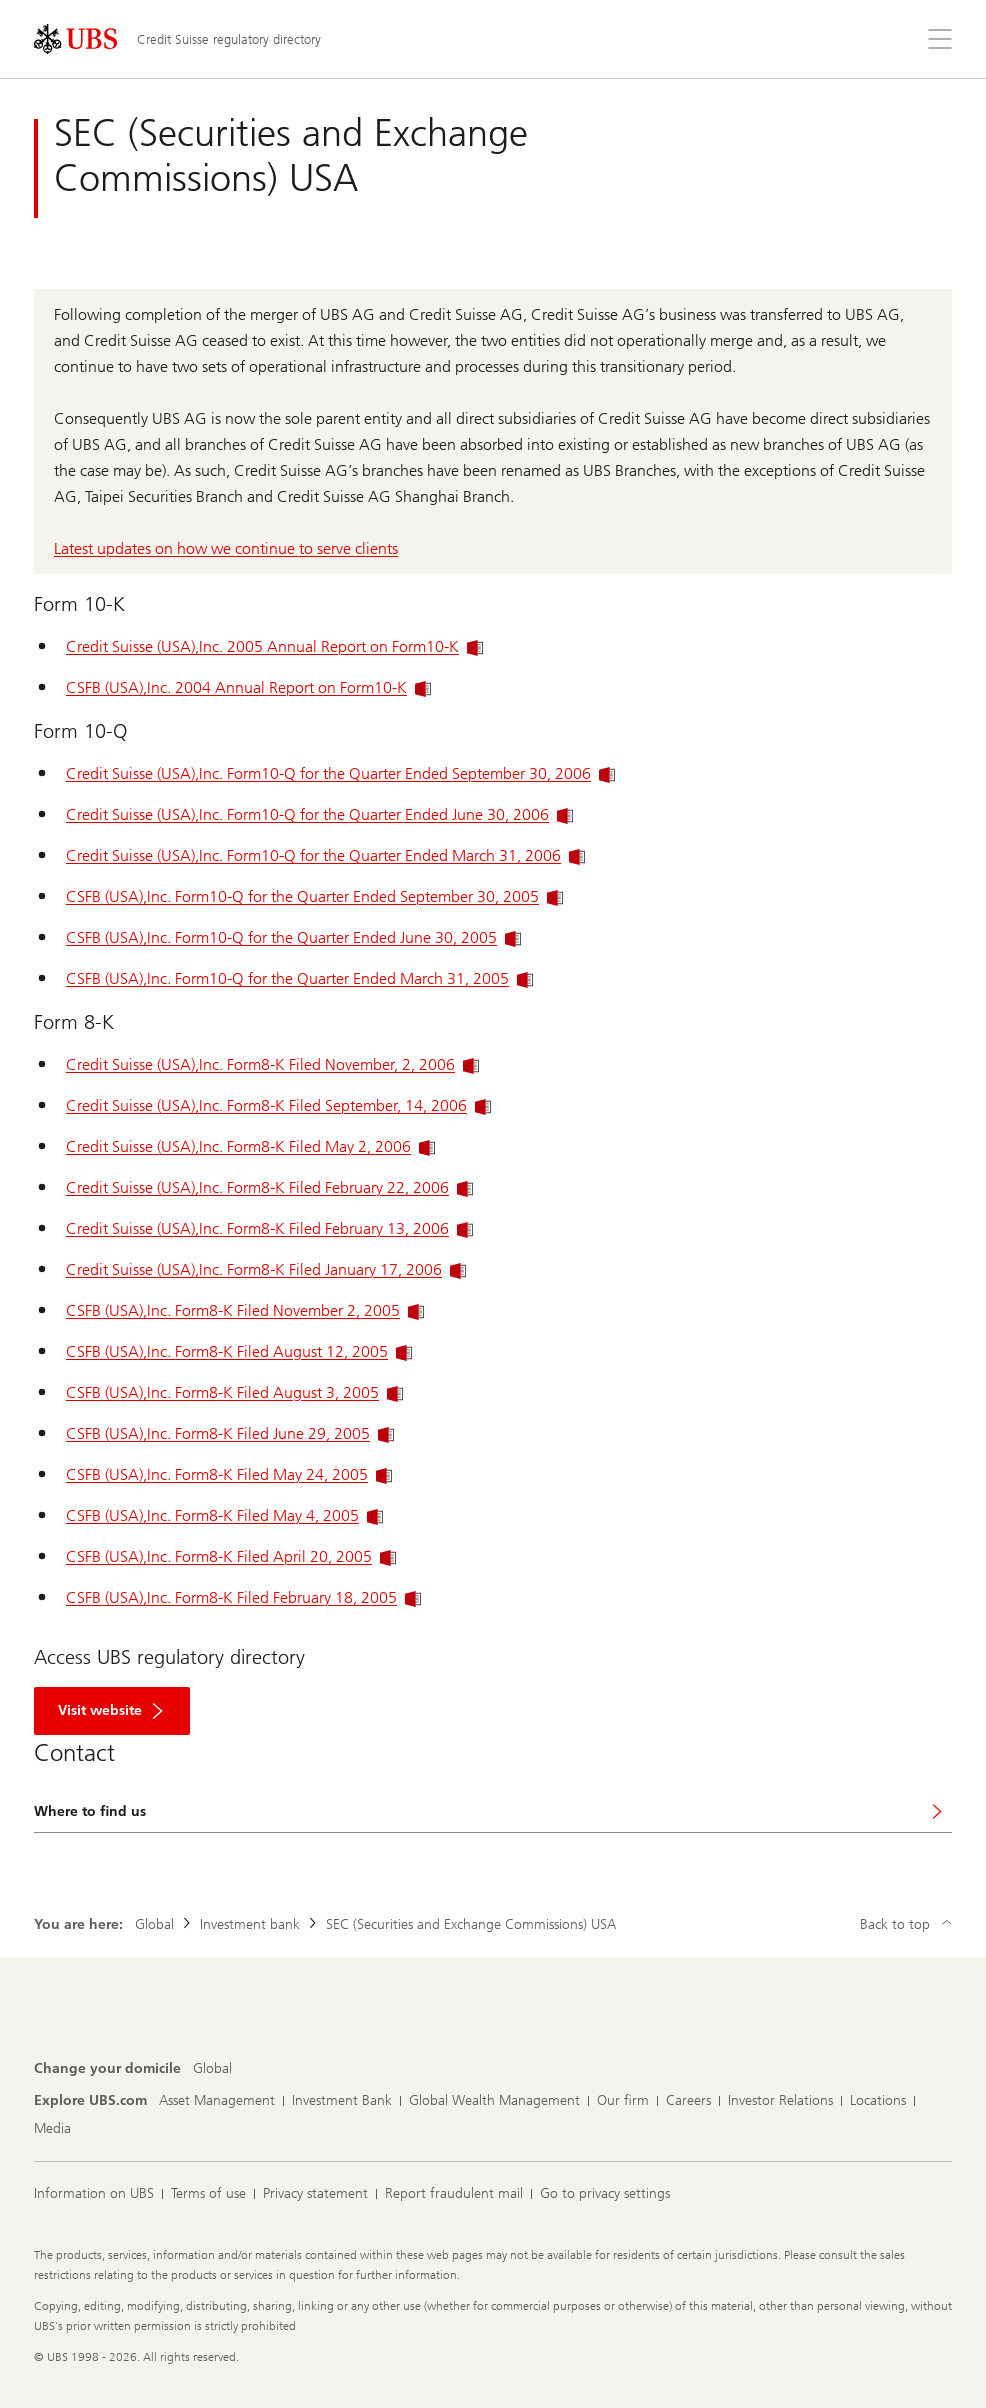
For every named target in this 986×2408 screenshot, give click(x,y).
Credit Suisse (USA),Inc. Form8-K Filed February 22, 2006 (269, 1187)
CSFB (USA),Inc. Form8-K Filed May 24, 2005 (229, 1474)
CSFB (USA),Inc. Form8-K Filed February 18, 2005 (243, 1597)
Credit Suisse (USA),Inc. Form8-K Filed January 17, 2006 (266, 1269)
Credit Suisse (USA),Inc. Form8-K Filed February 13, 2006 (269, 1228)
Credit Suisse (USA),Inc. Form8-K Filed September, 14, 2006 (278, 1105)
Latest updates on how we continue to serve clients (226, 548)
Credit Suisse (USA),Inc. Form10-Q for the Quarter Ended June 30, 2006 (319, 814)
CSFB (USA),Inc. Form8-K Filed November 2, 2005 (245, 1310)
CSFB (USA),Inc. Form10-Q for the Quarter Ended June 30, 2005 (293, 937)
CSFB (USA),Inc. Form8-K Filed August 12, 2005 (239, 1351)
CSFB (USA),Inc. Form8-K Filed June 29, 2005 (230, 1433)
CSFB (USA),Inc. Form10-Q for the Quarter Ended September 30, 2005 (314, 896)
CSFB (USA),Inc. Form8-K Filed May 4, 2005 (224, 1515)
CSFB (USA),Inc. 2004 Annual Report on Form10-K (248, 687)
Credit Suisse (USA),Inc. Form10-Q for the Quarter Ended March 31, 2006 (325, 855)
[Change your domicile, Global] (212, 2069)
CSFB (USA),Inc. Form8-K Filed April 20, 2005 (231, 1556)
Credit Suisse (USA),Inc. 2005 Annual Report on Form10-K (274, 646)
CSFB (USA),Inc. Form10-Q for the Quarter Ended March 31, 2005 (299, 978)
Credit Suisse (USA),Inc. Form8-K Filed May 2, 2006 (250, 1146)
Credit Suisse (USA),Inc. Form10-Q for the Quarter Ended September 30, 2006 (340, 773)
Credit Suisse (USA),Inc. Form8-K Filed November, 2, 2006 (272, 1064)
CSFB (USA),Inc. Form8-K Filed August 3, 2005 (234, 1392)
